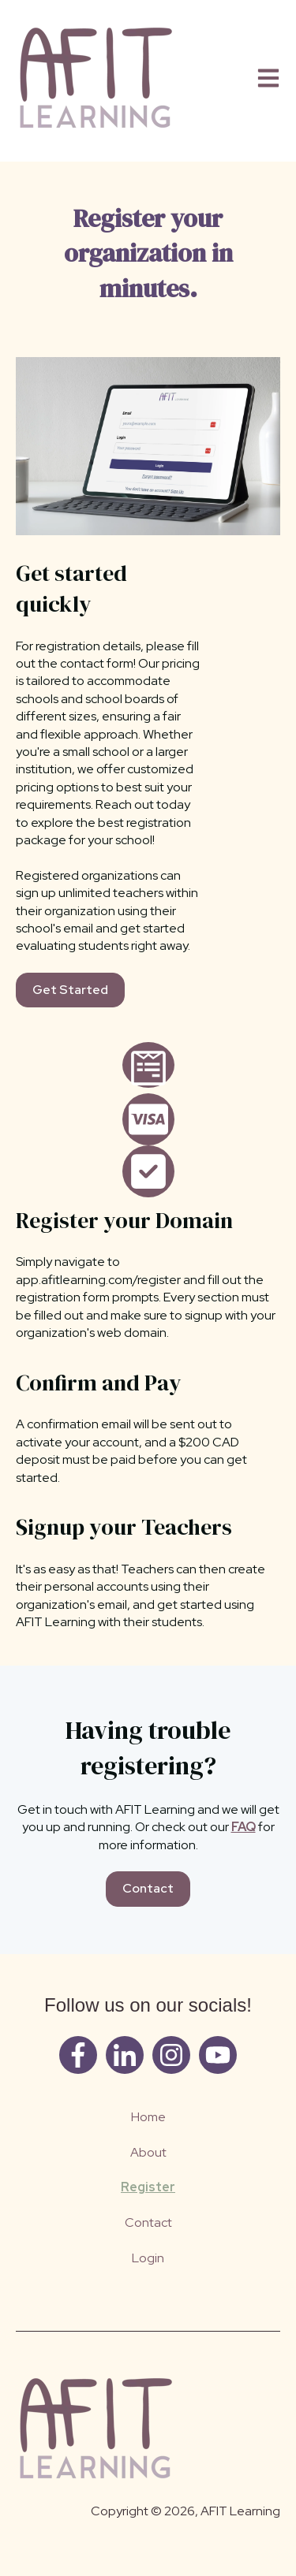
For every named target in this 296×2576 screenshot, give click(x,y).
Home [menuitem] (148, 2117)
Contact (148, 1888)
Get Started (70, 989)
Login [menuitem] (148, 2258)
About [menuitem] (148, 2152)
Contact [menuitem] (148, 2222)
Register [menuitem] (148, 2187)
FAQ (243, 1826)
